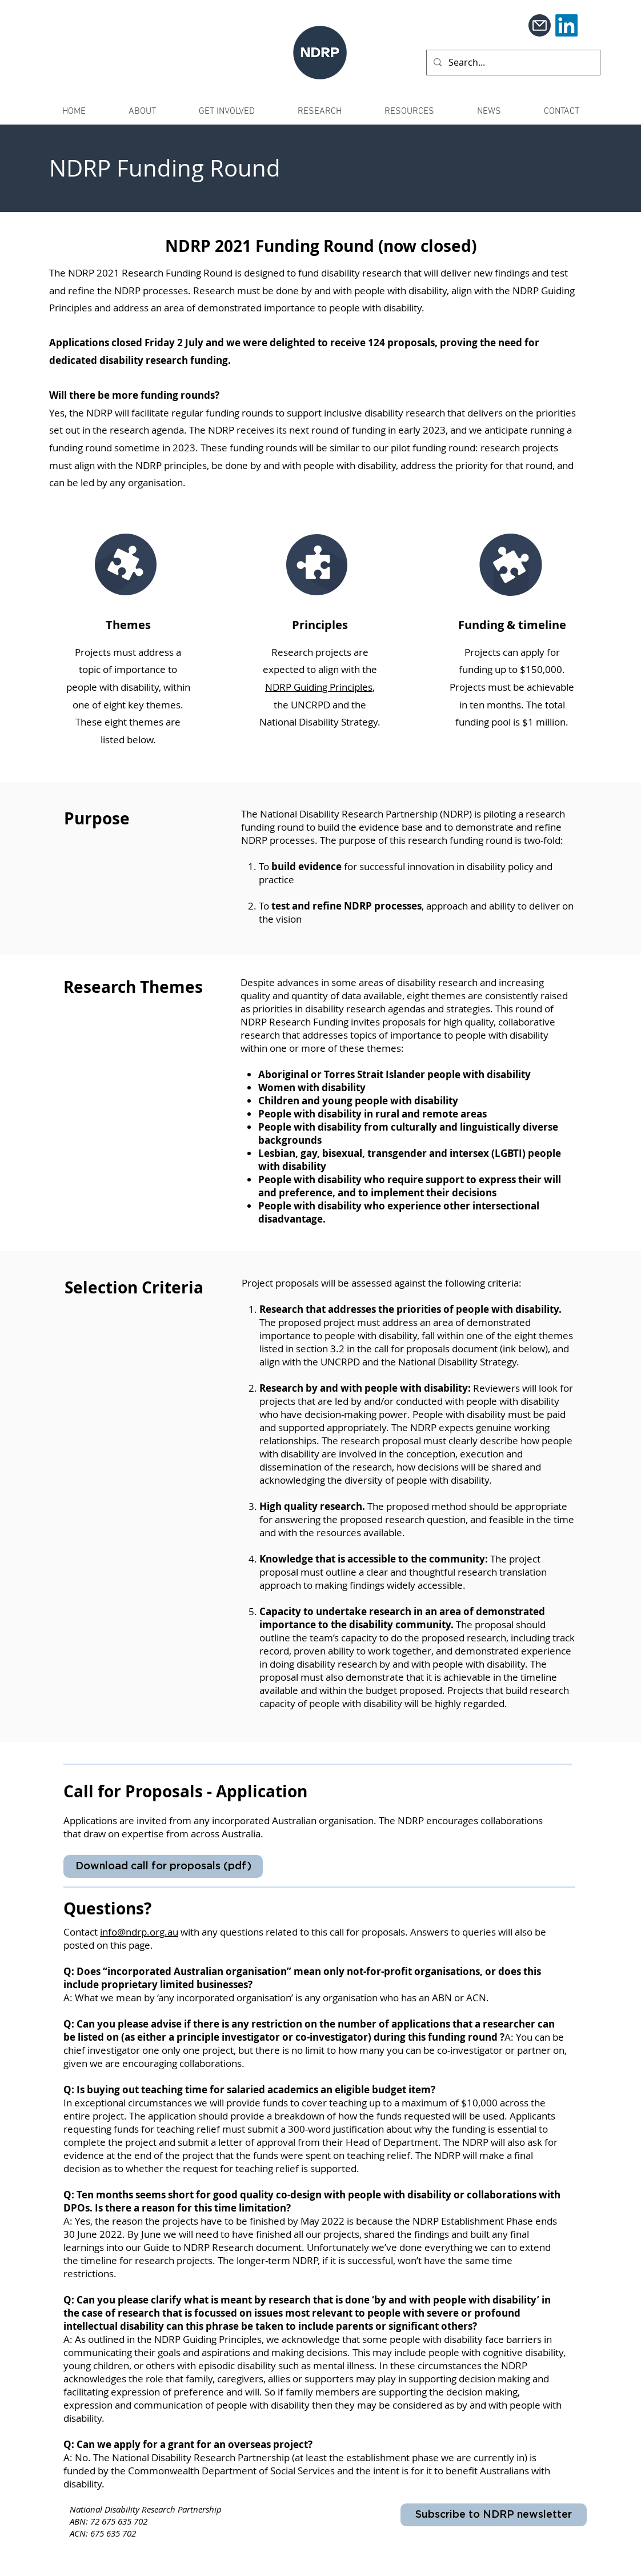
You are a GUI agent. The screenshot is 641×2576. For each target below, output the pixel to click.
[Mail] (539, 25)
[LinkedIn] (566, 25)
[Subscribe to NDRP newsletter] (493, 2514)
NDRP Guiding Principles (318, 687)
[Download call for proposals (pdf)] (163, 1866)
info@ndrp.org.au (139, 1931)
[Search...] (512, 62)
